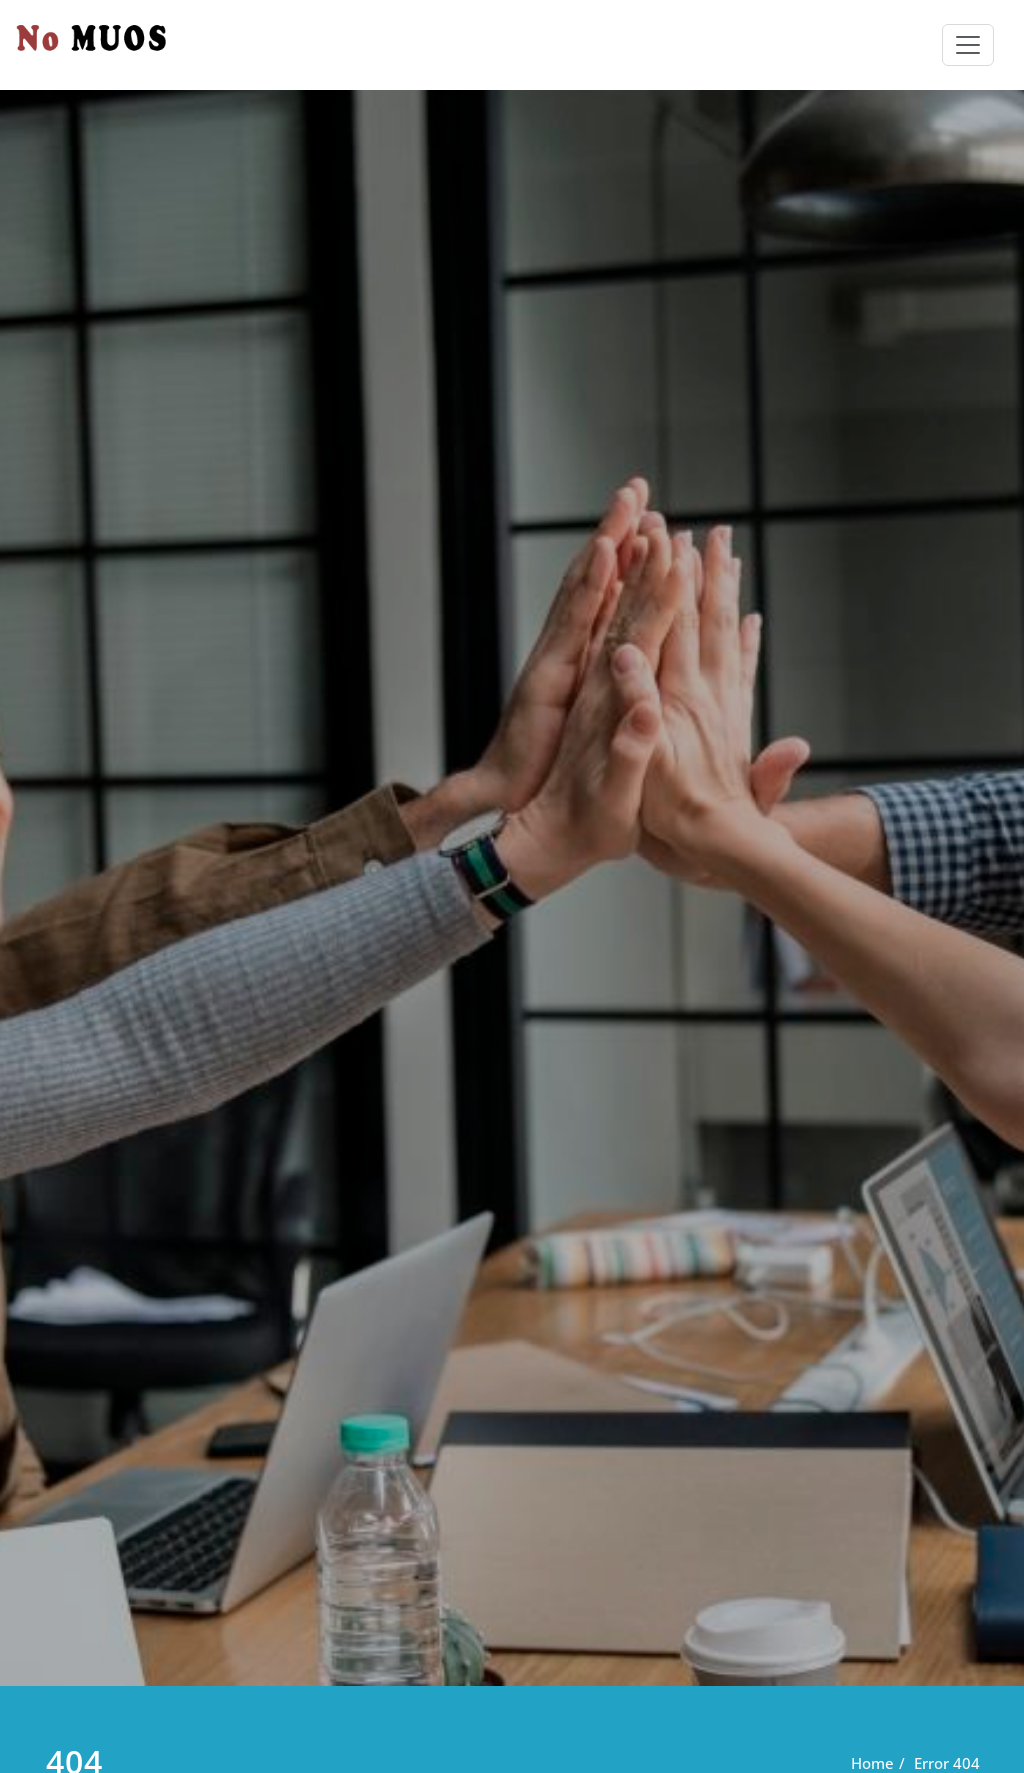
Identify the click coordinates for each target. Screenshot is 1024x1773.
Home (872, 1763)
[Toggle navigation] (968, 45)
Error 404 (947, 1763)
